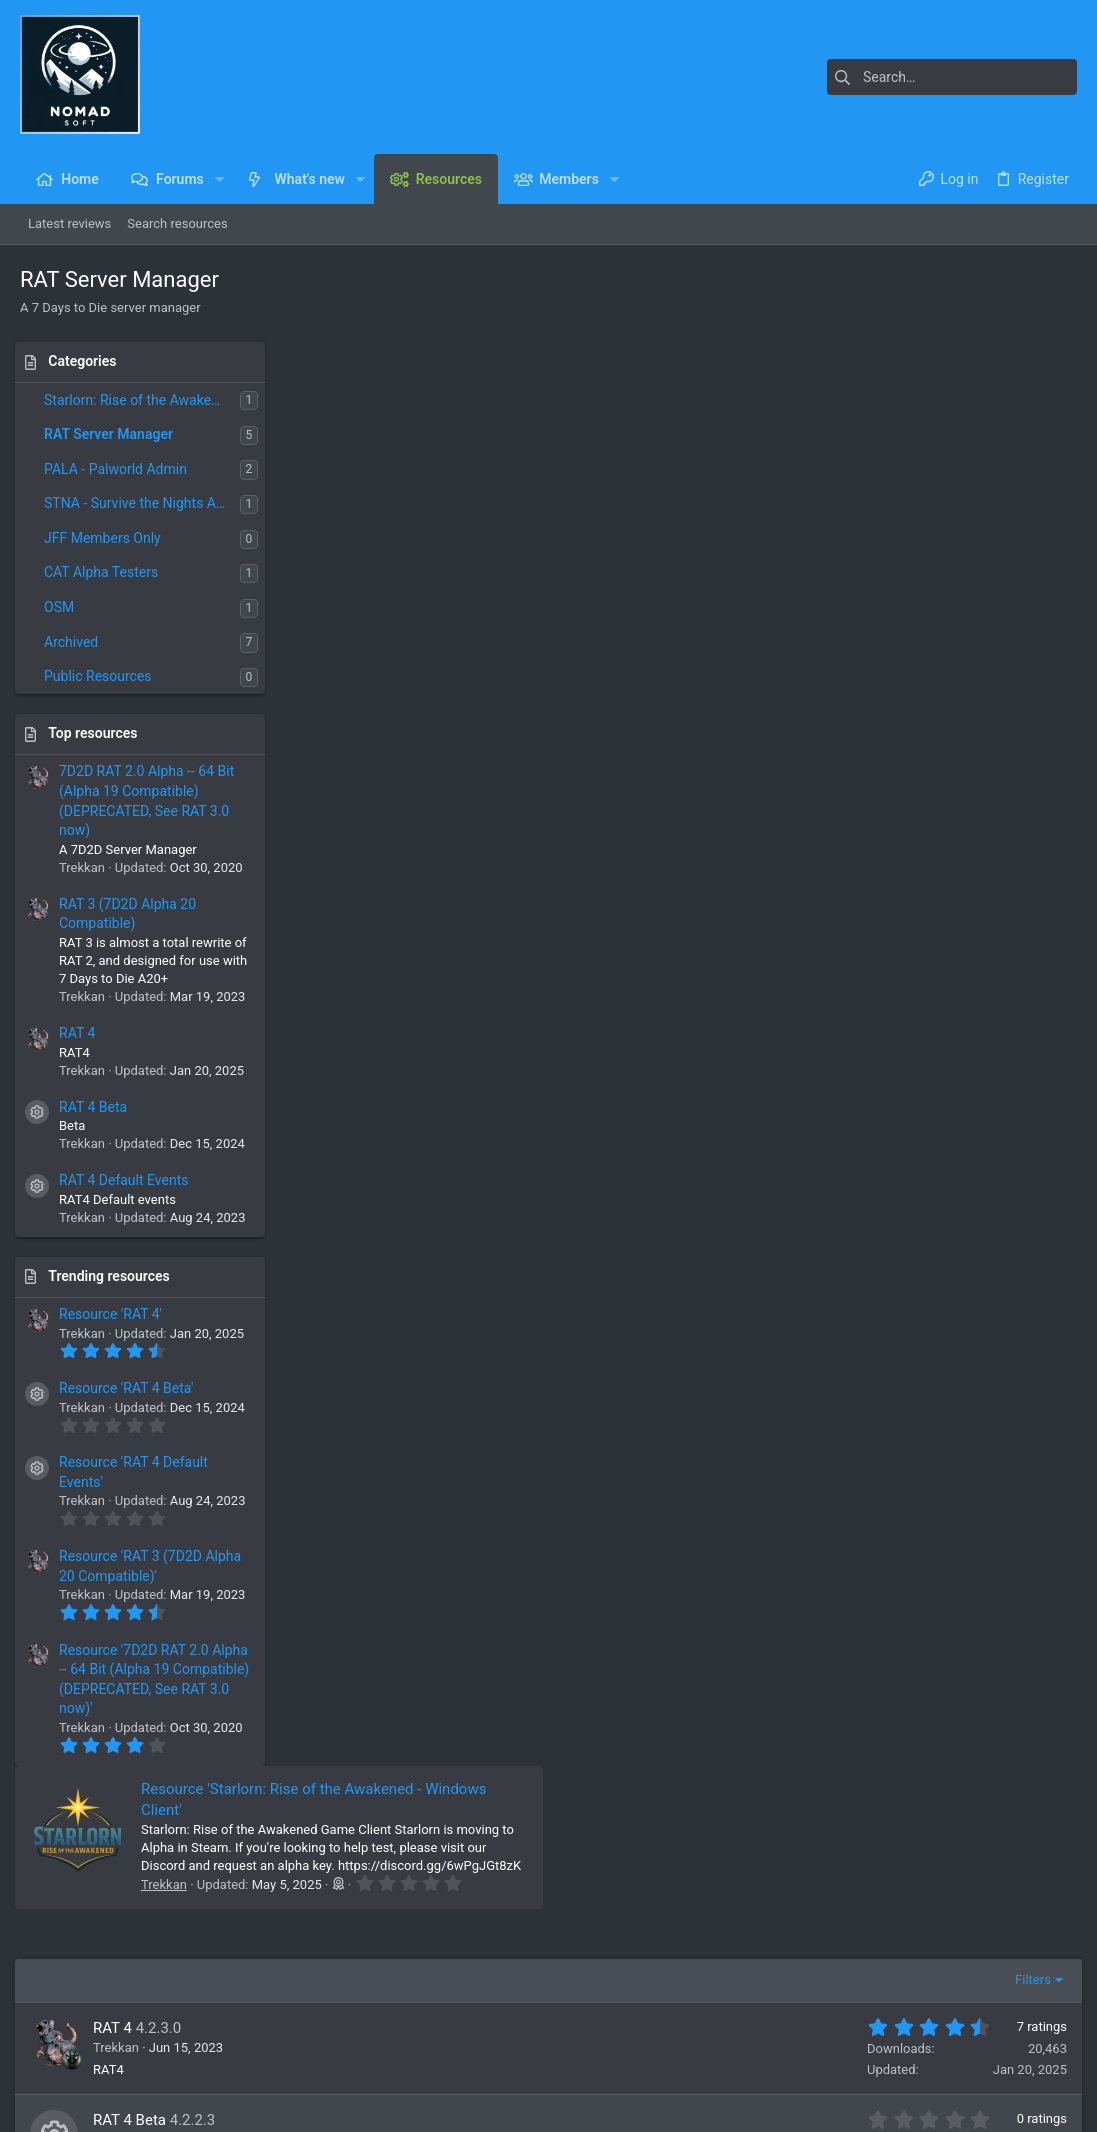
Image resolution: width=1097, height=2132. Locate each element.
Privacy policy (893, 2057)
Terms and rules (795, 2057)
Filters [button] (1028, 610)
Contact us (414, 1948)
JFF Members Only (107, 538)
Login (761, 1879)
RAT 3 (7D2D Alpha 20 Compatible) (484, 936)
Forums (404, 1913)
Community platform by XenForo (195, 2107)
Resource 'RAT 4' (115, 1314)
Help (958, 2057)
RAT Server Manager (113, 434)
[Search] (952, 77)
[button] (219, 179)
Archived (76, 642)
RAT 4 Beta (98, 1107)
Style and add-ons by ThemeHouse (480, 2107)
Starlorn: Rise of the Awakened (144, 400)
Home (399, 1879)
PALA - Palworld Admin (120, 469)
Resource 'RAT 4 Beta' (131, 1388)
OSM (64, 607)
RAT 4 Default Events (128, 1180)
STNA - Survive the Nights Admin (147, 503)
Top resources (97, 733)
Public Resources (103, 676)
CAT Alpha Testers (106, 572)
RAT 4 (82, 1033)
